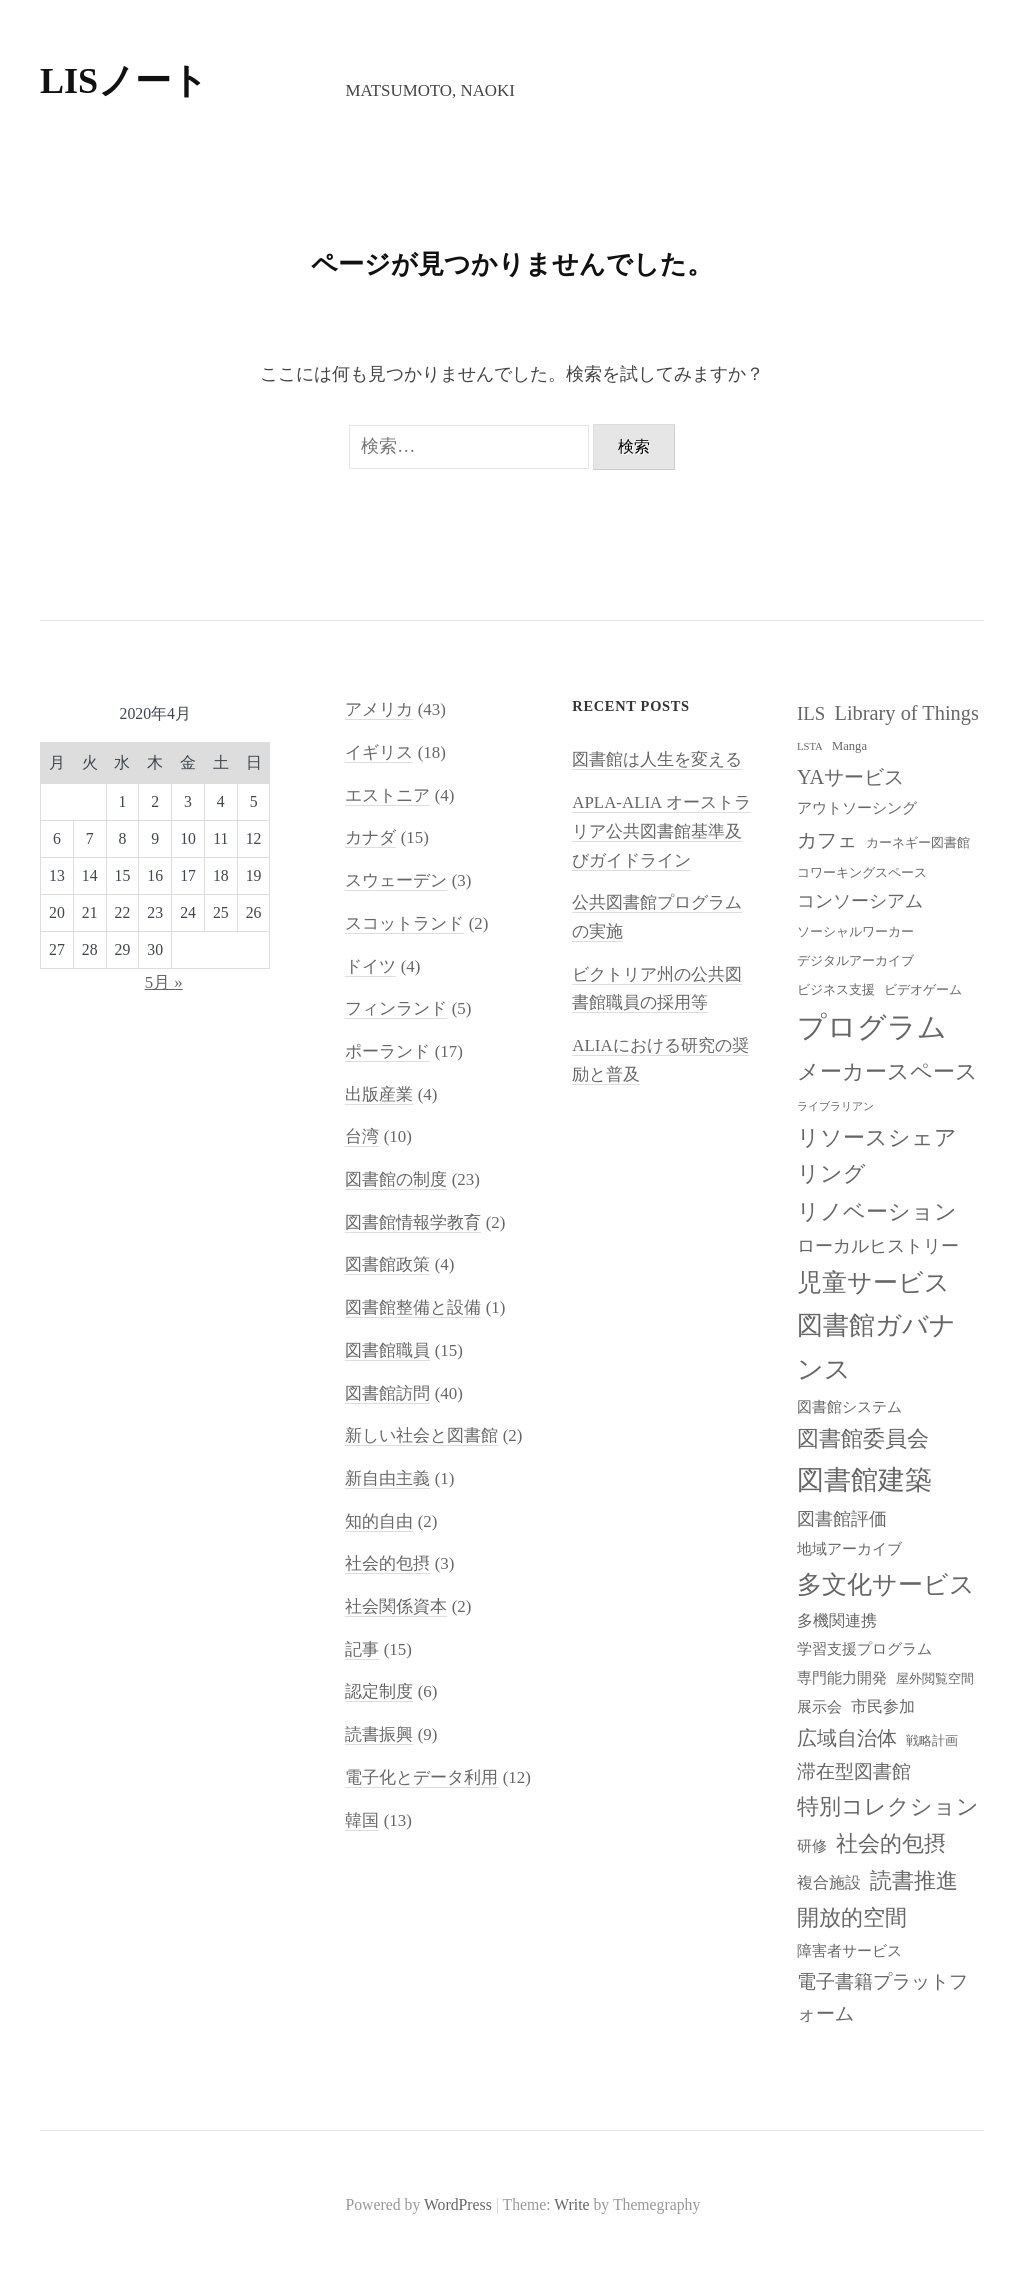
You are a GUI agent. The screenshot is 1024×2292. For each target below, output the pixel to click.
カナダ (370, 837)
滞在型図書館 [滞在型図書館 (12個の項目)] (854, 1771)
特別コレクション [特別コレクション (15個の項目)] (888, 1806)
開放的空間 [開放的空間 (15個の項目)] (852, 1917)
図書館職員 (387, 1350)
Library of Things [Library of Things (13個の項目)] (906, 713)
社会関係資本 (396, 1606)
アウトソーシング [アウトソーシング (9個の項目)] (857, 808)
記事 (362, 1649)
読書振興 (379, 1734)
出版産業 (379, 1094)
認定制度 (379, 1691)
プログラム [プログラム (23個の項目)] (872, 1027)
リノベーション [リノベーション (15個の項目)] (877, 1211)
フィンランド (396, 1008)
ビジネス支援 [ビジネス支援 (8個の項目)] (836, 990)
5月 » (164, 982)
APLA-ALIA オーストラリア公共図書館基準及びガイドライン (661, 831)
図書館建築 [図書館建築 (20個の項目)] (864, 1480)
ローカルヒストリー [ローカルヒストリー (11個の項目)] (878, 1246)
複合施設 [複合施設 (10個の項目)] (829, 1882)
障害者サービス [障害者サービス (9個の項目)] (849, 1951)
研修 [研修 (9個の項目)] (812, 1846)
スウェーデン (396, 880)
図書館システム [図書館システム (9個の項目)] (849, 1407)
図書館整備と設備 (413, 1307)
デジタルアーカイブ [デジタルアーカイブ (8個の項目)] (855, 961)
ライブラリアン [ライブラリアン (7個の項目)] (835, 1106)
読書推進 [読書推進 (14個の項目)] (914, 1881)
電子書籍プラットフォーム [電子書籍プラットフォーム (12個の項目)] (882, 1997)
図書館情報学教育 (413, 1222)
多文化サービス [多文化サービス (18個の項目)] (886, 1584)
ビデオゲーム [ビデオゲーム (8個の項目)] (923, 990)
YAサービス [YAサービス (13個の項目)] (850, 777)
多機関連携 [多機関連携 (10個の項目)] (837, 1620)
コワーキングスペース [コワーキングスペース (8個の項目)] (862, 873)
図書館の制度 (396, 1179)
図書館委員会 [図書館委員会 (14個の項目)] (863, 1439)
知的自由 (379, 1521)
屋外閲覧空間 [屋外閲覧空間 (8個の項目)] (935, 1679)
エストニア (387, 795)
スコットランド (404, 923)
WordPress (458, 2204)
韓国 (362, 1820)
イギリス (379, 752)
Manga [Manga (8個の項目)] (849, 746)
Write (571, 2204)
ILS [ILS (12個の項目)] (811, 713)
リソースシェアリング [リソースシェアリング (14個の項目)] (877, 1156)
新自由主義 (387, 1478)
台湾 (362, 1136)
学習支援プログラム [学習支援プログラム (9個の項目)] (864, 1649)
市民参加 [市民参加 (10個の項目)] (883, 1706)
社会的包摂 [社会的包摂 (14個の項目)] (891, 1844)
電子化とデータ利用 (421, 1777)
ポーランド (387, 1051)
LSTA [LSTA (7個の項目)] (810, 746)
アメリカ (379, 709)
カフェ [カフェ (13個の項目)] (827, 840)
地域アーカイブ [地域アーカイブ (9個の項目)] (849, 1549)
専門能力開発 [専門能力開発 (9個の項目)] (842, 1678)
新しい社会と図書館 (421, 1435)
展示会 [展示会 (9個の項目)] (819, 1707)
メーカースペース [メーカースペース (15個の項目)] (887, 1071)
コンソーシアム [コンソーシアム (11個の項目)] (860, 901)
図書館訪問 (387, 1393)
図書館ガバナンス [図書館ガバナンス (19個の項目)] (876, 1348)
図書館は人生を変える (657, 759)
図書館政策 (387, 1264)
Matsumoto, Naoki (429, 90)
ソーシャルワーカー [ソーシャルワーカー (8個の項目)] (855, 932)
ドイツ (370, 966)
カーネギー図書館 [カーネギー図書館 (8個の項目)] (918, 843)
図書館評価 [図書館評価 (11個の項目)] (842, 1519)
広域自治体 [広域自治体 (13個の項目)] (847, 1738)
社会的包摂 (387, 1563)
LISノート (124, 81)
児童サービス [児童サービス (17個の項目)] (873, 1282)
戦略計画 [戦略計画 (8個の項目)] (932, 1741)
